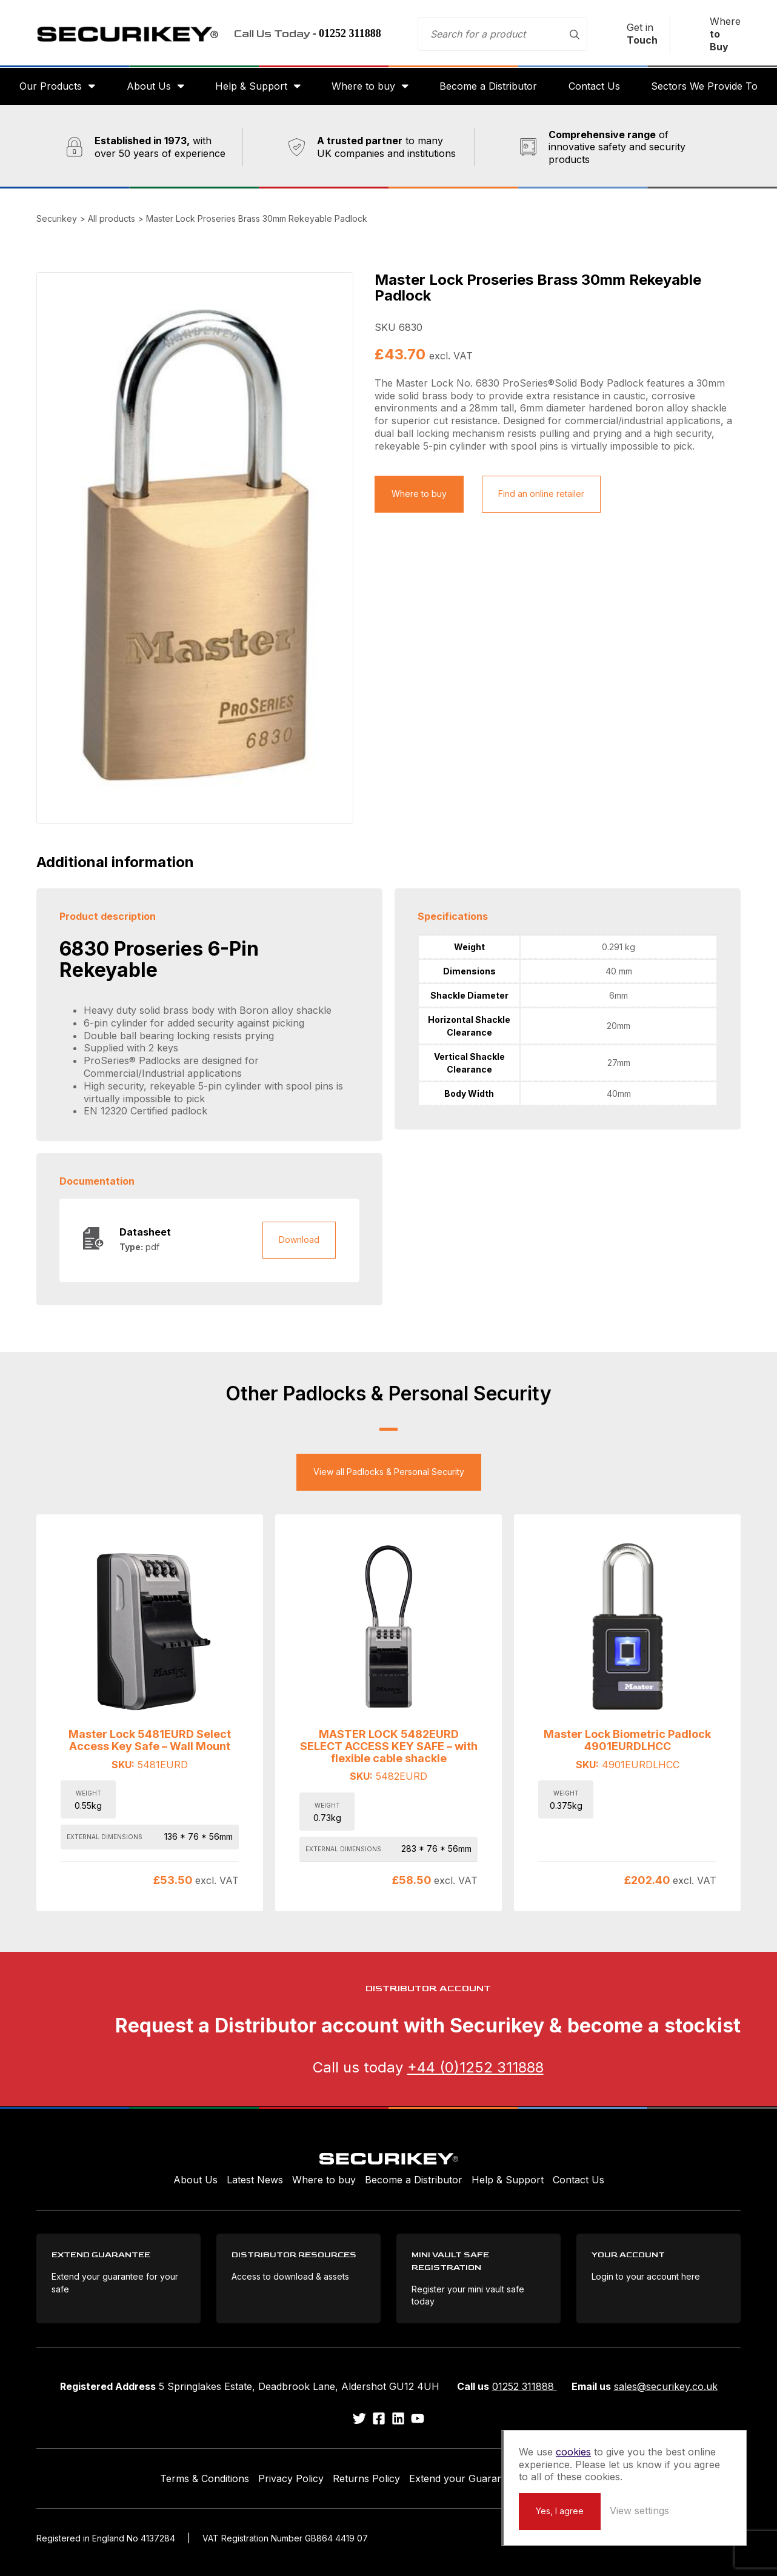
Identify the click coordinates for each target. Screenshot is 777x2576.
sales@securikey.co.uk (666, 2386)
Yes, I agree (560, 2511)
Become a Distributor (488, 86)
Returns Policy (366, 2478)
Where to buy (363, 86)
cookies (573, 2452)
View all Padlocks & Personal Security (388, 1471)
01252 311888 (524, 2386)
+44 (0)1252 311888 (475, 2067)
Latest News (255, 2180)
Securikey (127, 34)
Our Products (50, 86)
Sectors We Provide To (704, 86)
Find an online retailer (541, 493)
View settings (639, 2510)
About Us (149, 86)
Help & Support (251, 86)
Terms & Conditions (204, 2478)
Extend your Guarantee (463, 2478)
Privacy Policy (291, 2478)
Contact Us (594, 86)
